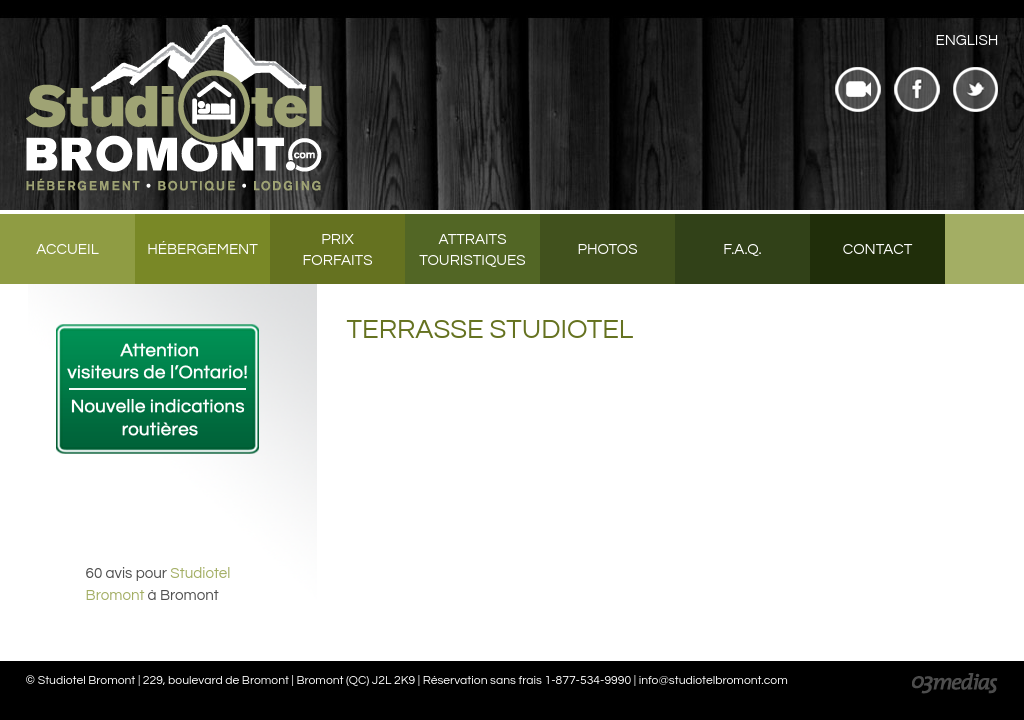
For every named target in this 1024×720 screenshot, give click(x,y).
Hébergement (202, 249)
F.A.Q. (742, 249)
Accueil (67, 249)
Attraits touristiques (472, 250)
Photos (608, 249)
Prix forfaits (337, 250)
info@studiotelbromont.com (713, 680)
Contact (878, 249)
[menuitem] (966, 40)
